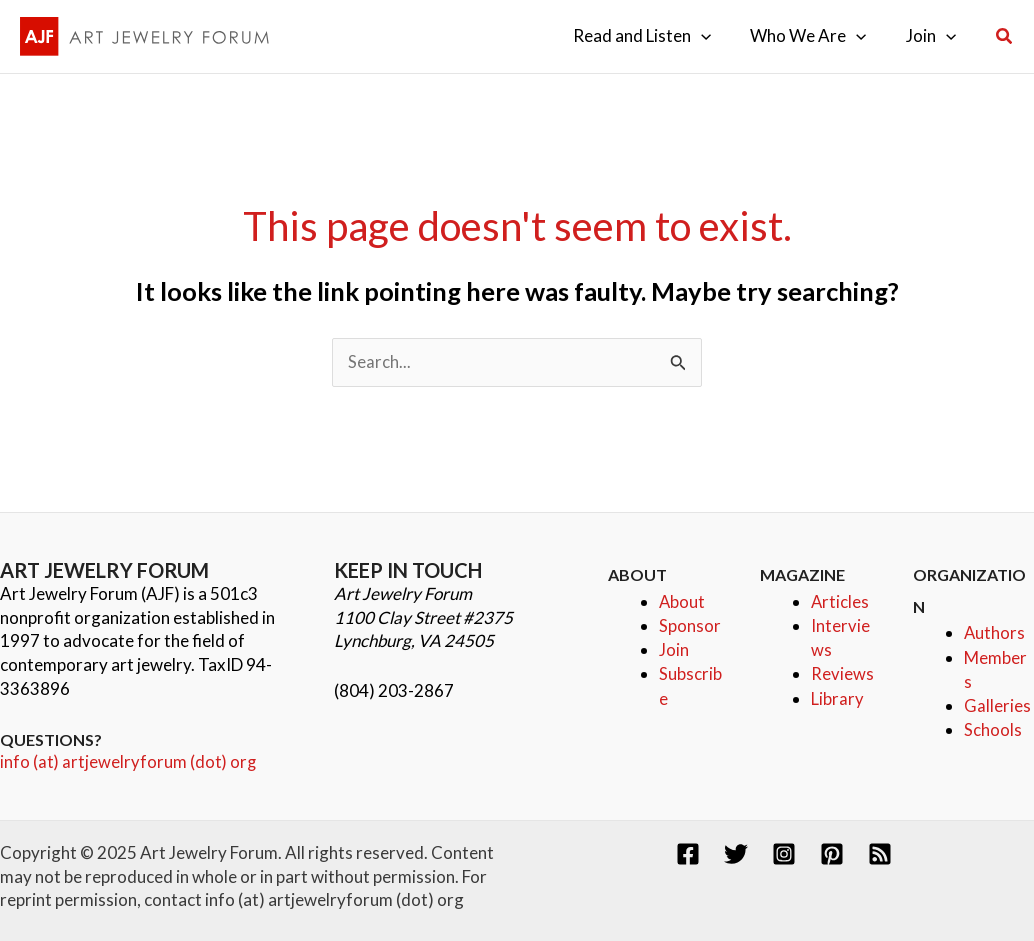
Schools (993, 728)
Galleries (997, 704)
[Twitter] (736, 854)
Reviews (842, 672)
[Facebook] (688, 854)
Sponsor (690, 625)
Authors (995, 633)
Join (674, 649)
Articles (840, 601)
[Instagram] (784, 854)
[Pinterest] (832, 854)
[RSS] (880, 854)
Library (837, 696)
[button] (1005, 36)
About (682, 601)
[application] (714, 36)
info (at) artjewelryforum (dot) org (129, 762)
